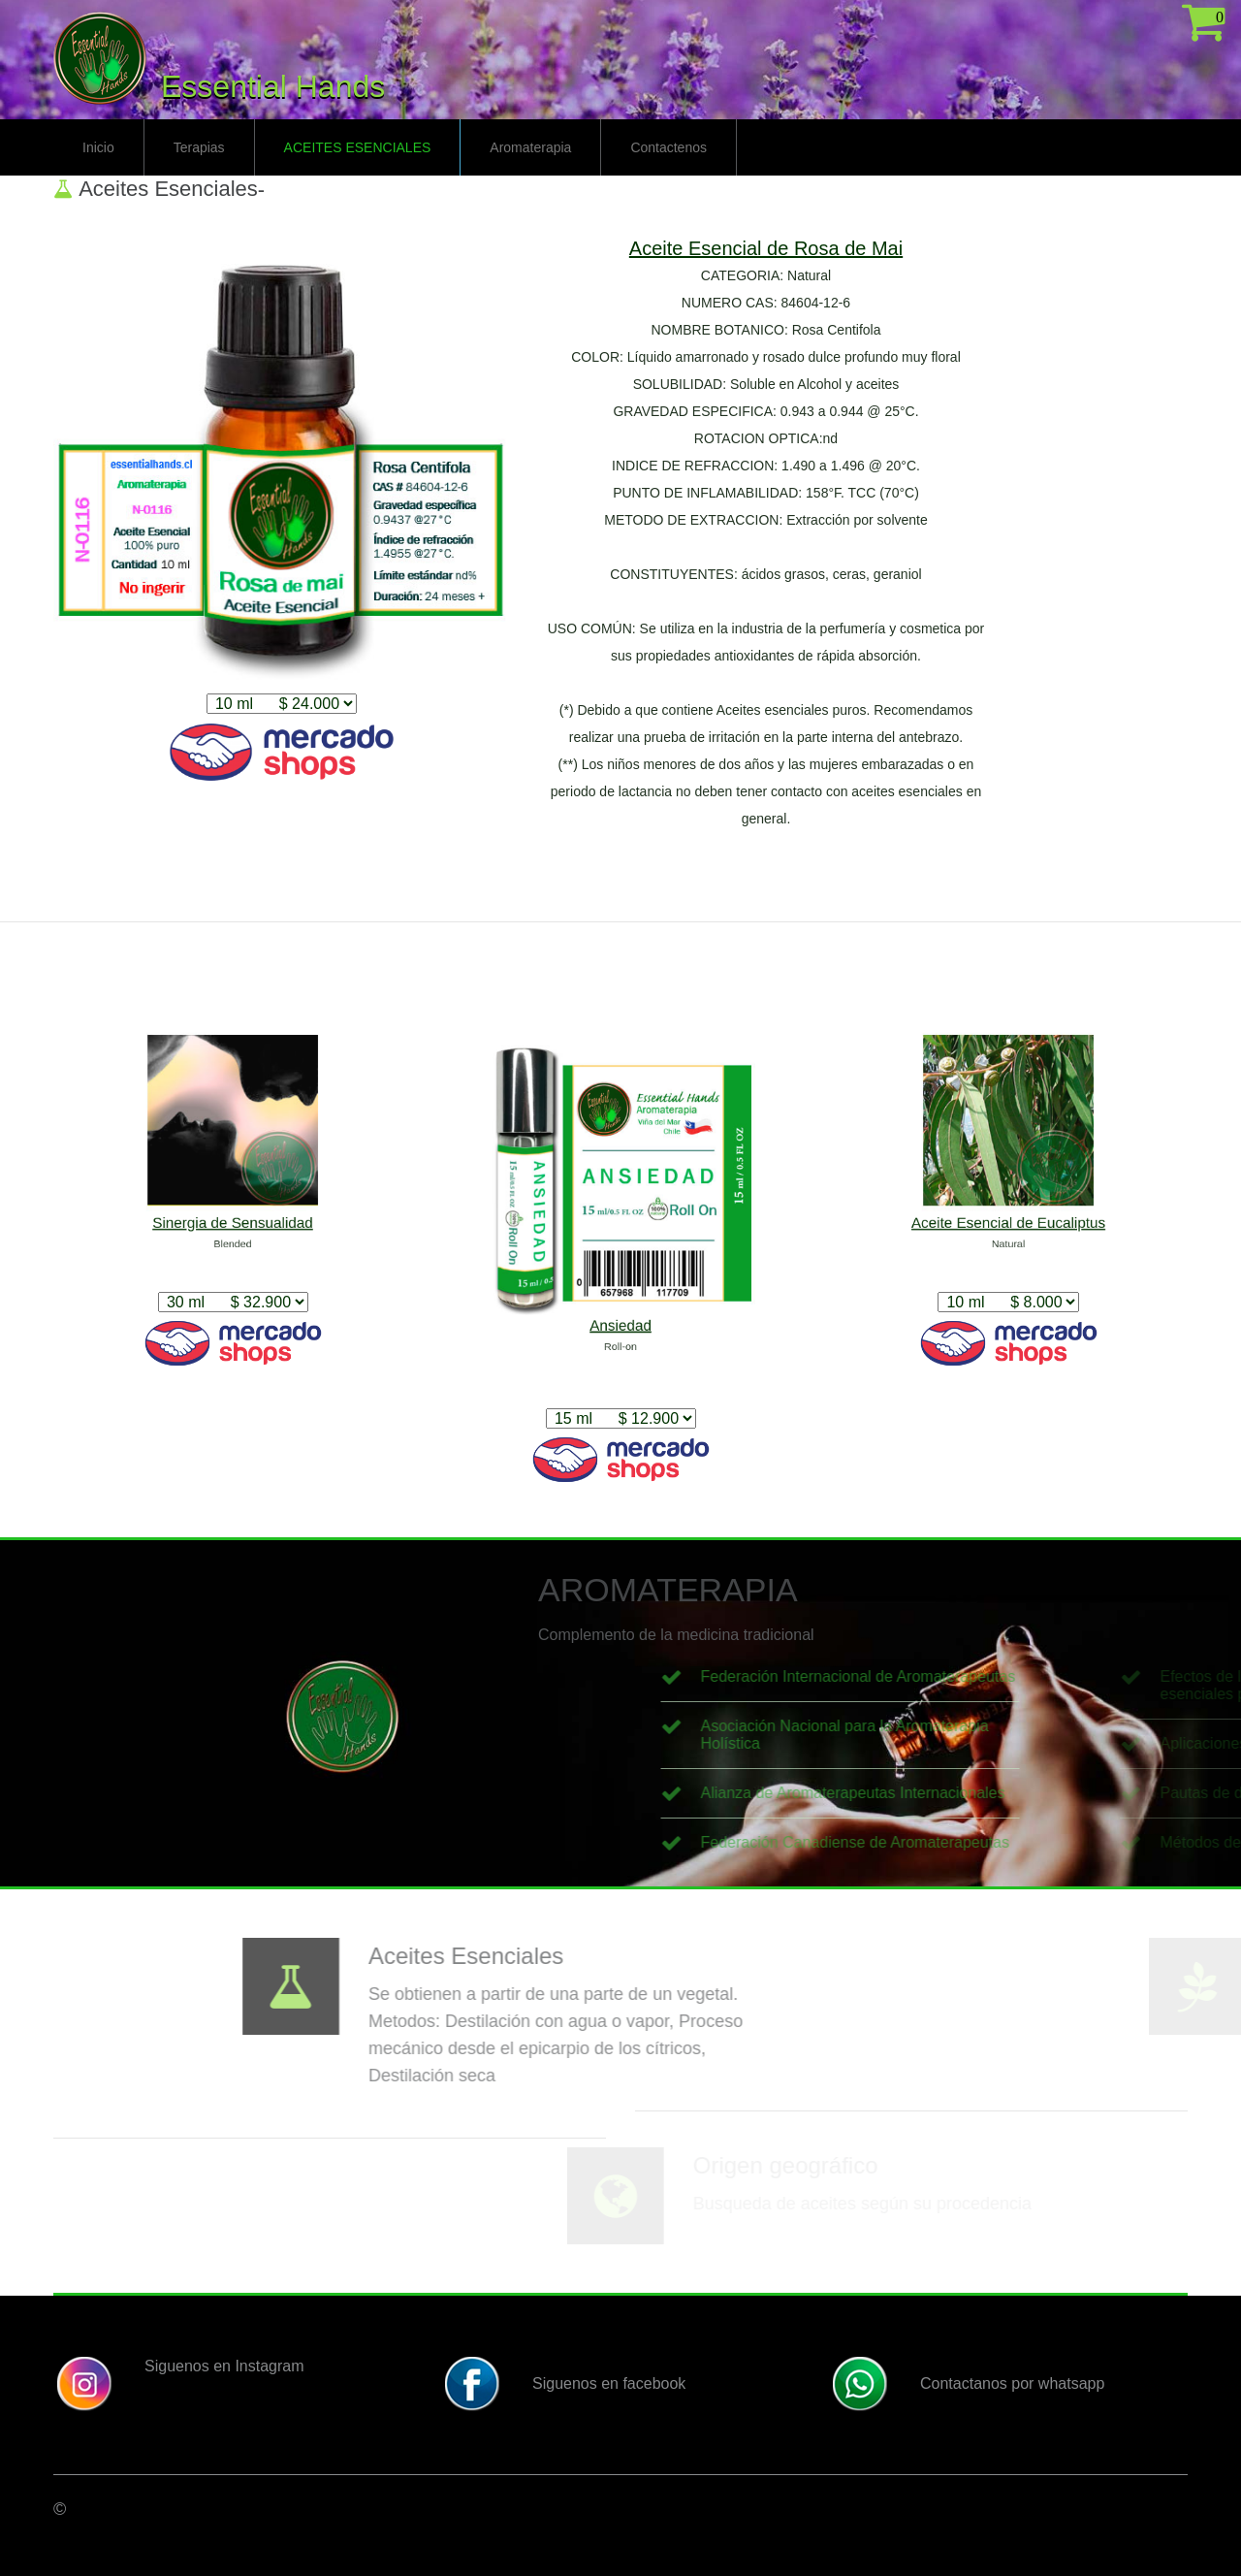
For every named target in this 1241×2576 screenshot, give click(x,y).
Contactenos (668, 147)
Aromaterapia (530, 147)
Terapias (199, 147)
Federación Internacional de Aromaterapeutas (1060, 1676)
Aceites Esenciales (357, 147)
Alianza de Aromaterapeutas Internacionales (1055, 1793)
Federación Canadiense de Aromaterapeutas (1057, 1842)
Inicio (98, 147)
